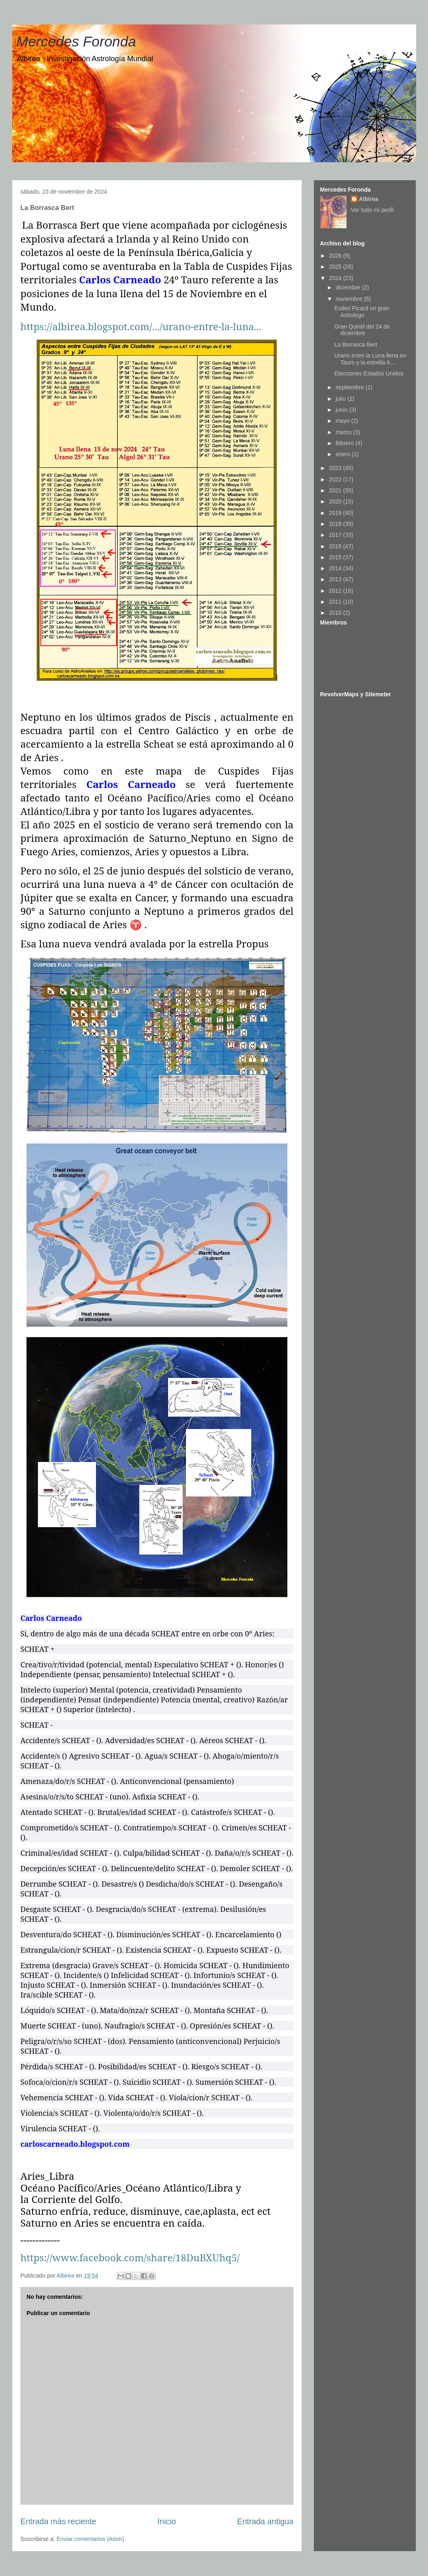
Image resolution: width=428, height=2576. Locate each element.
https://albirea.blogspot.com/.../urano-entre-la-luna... (140, 326)
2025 (336, 266)
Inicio (166, 2521)
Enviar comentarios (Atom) (90, 2539)
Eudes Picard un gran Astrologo (361, 311)
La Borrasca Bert (355, 344)
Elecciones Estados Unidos (369, 373)
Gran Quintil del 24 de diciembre (362, 330)
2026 (336, 255)
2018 (336, 524)
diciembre (348, 287)
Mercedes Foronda (76, 41)
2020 (336, 501)
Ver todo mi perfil (372, 210)
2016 (336, 546)
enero (343, 454)
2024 (336, 278)
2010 (336, 612)
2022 (336, 479)
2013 (336, 579)
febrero (345, 443)
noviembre (349, 299)
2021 (336, 490)
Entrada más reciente (58, 2521)
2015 (336, 557)
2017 (336, 535)
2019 (336, 513)
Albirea (368, 199)
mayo (343, 420)
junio (342, 409)
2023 (336, 468)
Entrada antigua (265, 2521)
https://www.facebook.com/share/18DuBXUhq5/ (130, 2257)
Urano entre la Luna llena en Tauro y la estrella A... (370, 359)
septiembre (350, 387)
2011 (336, 601)
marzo (344, 432)
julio (341, 398)
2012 (336, 590)
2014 (336, 568)
